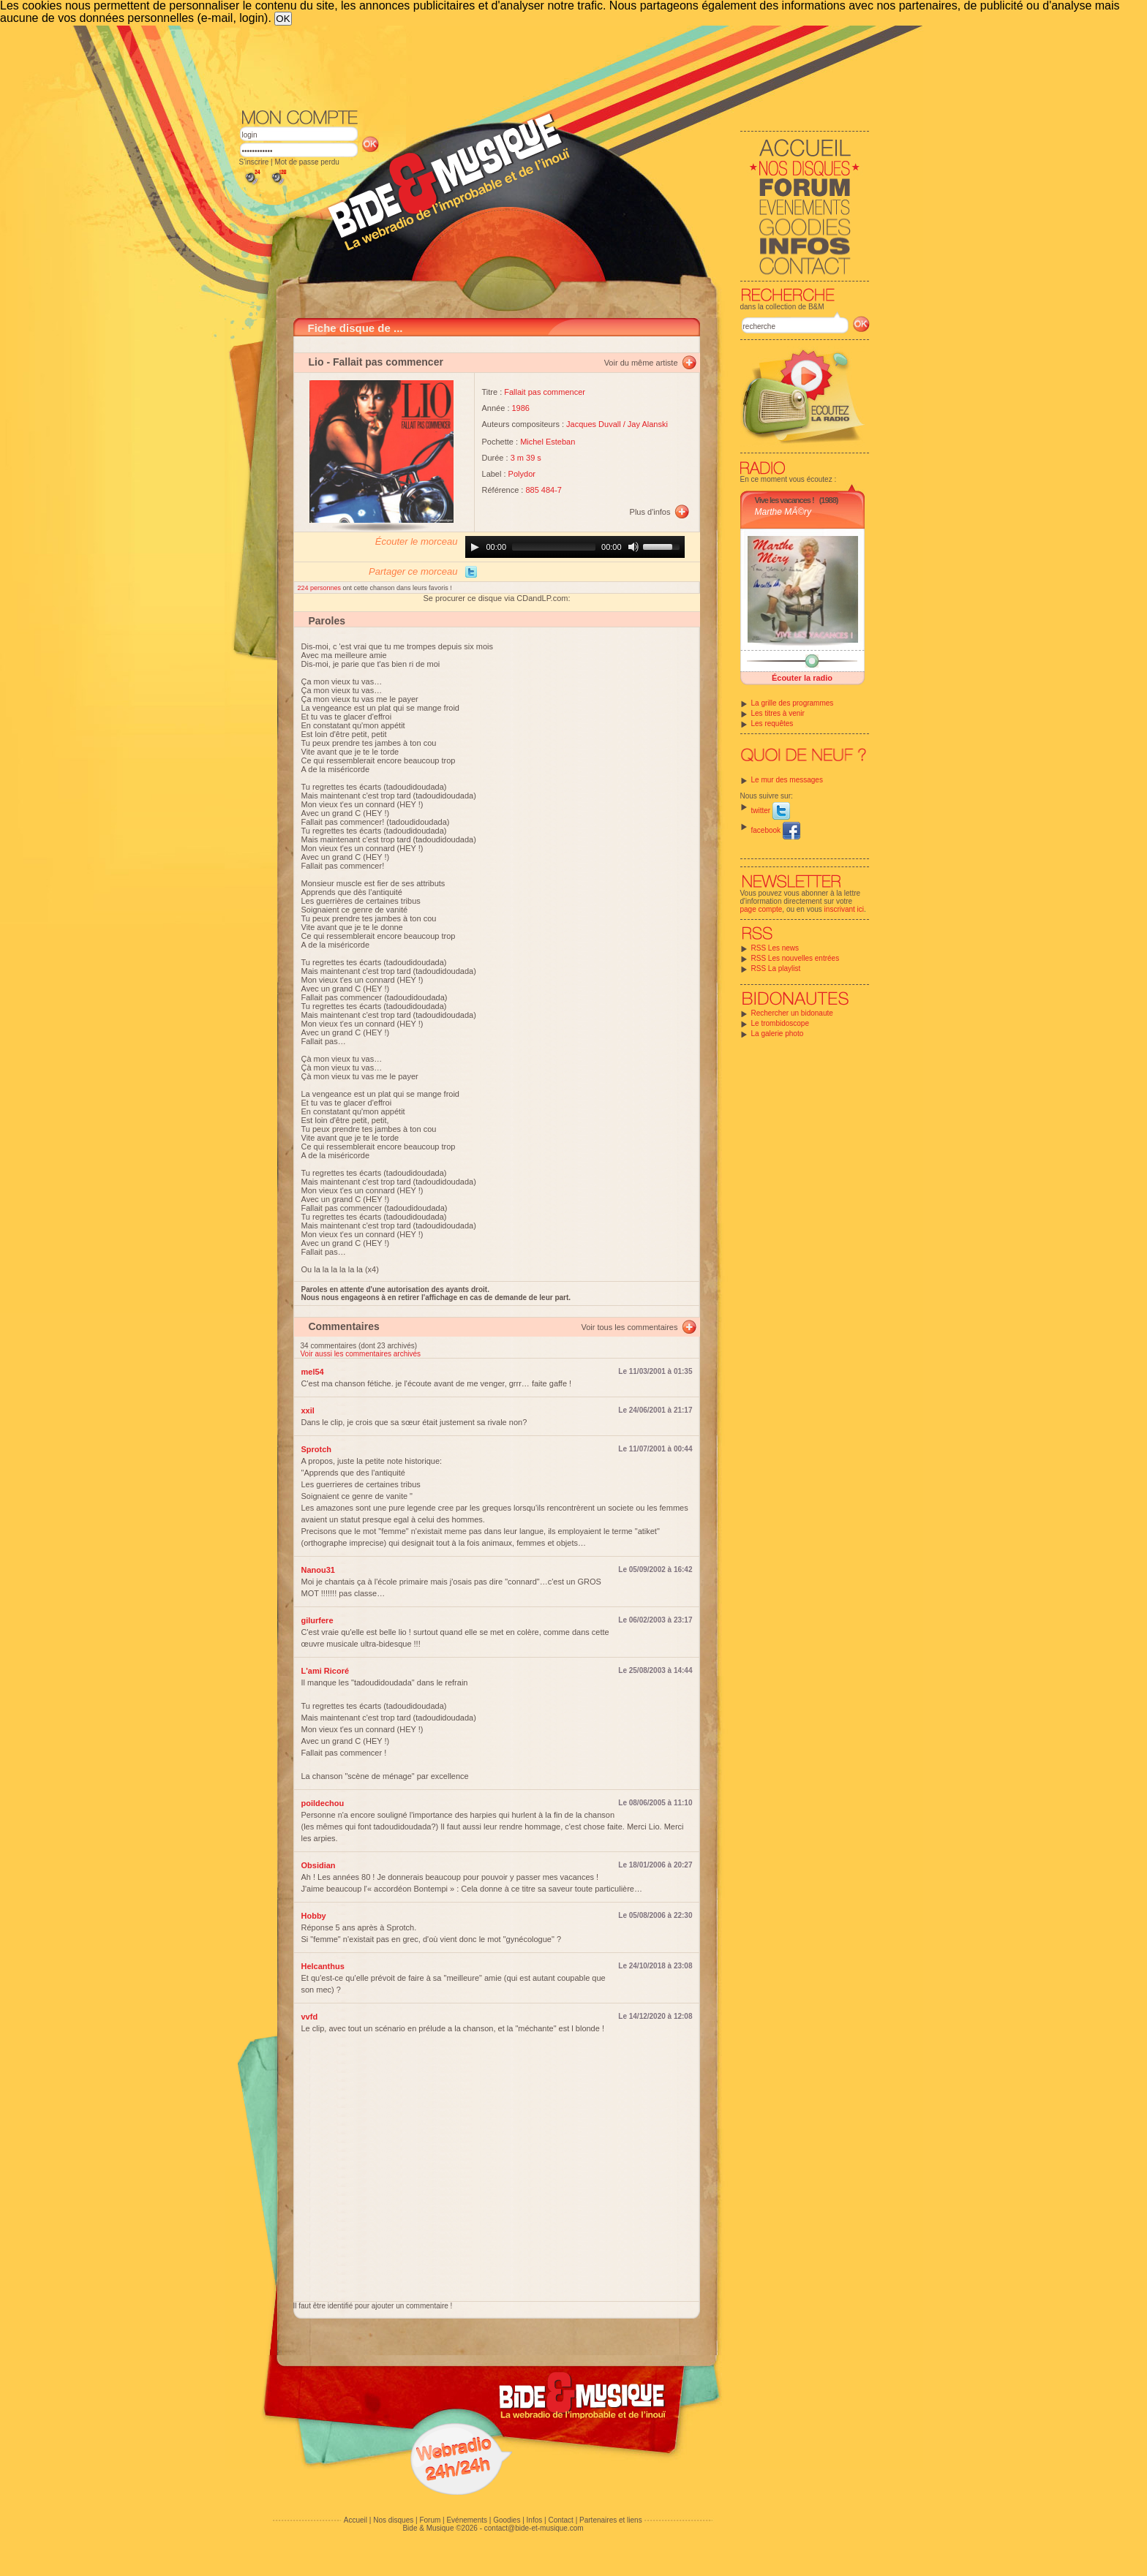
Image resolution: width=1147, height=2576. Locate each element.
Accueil (355, 2520)
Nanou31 (318, 1569)
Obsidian (318, 1865)
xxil (308, 1410)
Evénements (466, 2520)
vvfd (309, 2016)
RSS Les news (775, 948)
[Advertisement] (554, 66)
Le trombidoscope (780, 1023)
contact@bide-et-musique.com (534, 2528)
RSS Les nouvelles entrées (795, 958)
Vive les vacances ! (784, 500)
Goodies (506, 2520)
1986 (521, 408)
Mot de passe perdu (306, 162)
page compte (761, 909)
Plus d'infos (650, 511)
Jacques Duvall (593, 424)
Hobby (313, 1915)
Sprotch (316, 1449)
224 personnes (320, 588)
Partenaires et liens (610, 2520)
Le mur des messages (787, 780)
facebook (775, 830)
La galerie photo (777, 1034)
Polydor (521, 473)
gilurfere (317, 1620)
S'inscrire (254, 162)
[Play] (475, 547)
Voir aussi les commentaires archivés (361, 1354)
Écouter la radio (802, 677)
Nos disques (393, 2520)
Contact (560, 2520)
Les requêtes (772, 723)
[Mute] (633, 547)
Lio (316, 362)
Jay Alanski (648, 424)
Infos (535, 2520)
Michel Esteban (547, 441)
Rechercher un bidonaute (792, 1013)
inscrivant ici (844, 909)
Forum (429, 2520)
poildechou (323, 1803)
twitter (770, 811)
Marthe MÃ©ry (783, 512)
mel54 (312, 1371)
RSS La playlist (776, 968)
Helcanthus (323, 1966)
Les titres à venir (778, 713)
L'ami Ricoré (325, 1670)
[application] (575, 547)
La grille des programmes (792, 703)
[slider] (553, 547)
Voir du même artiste (641, 362)
